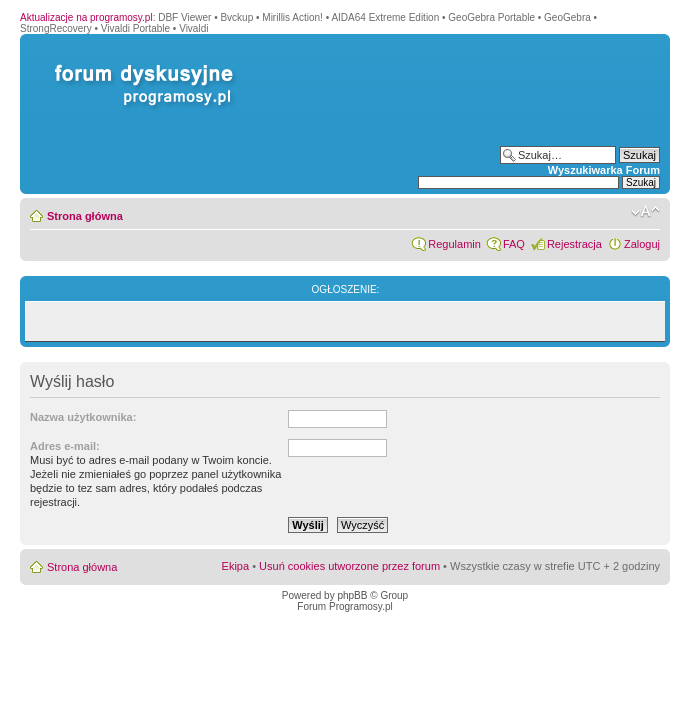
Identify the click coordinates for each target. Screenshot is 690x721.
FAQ (514, 244)
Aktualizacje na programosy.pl (86, 17)
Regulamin (454, 244)
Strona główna (85, 216)
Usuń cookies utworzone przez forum (349, 566)
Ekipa (236, 566)
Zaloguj (642, 244)
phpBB (352, 595)
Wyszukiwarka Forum (604, 170)
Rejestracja (574, 244)
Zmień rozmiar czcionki (645, 212)
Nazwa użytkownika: (83, 417)
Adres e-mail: (65, 446)
